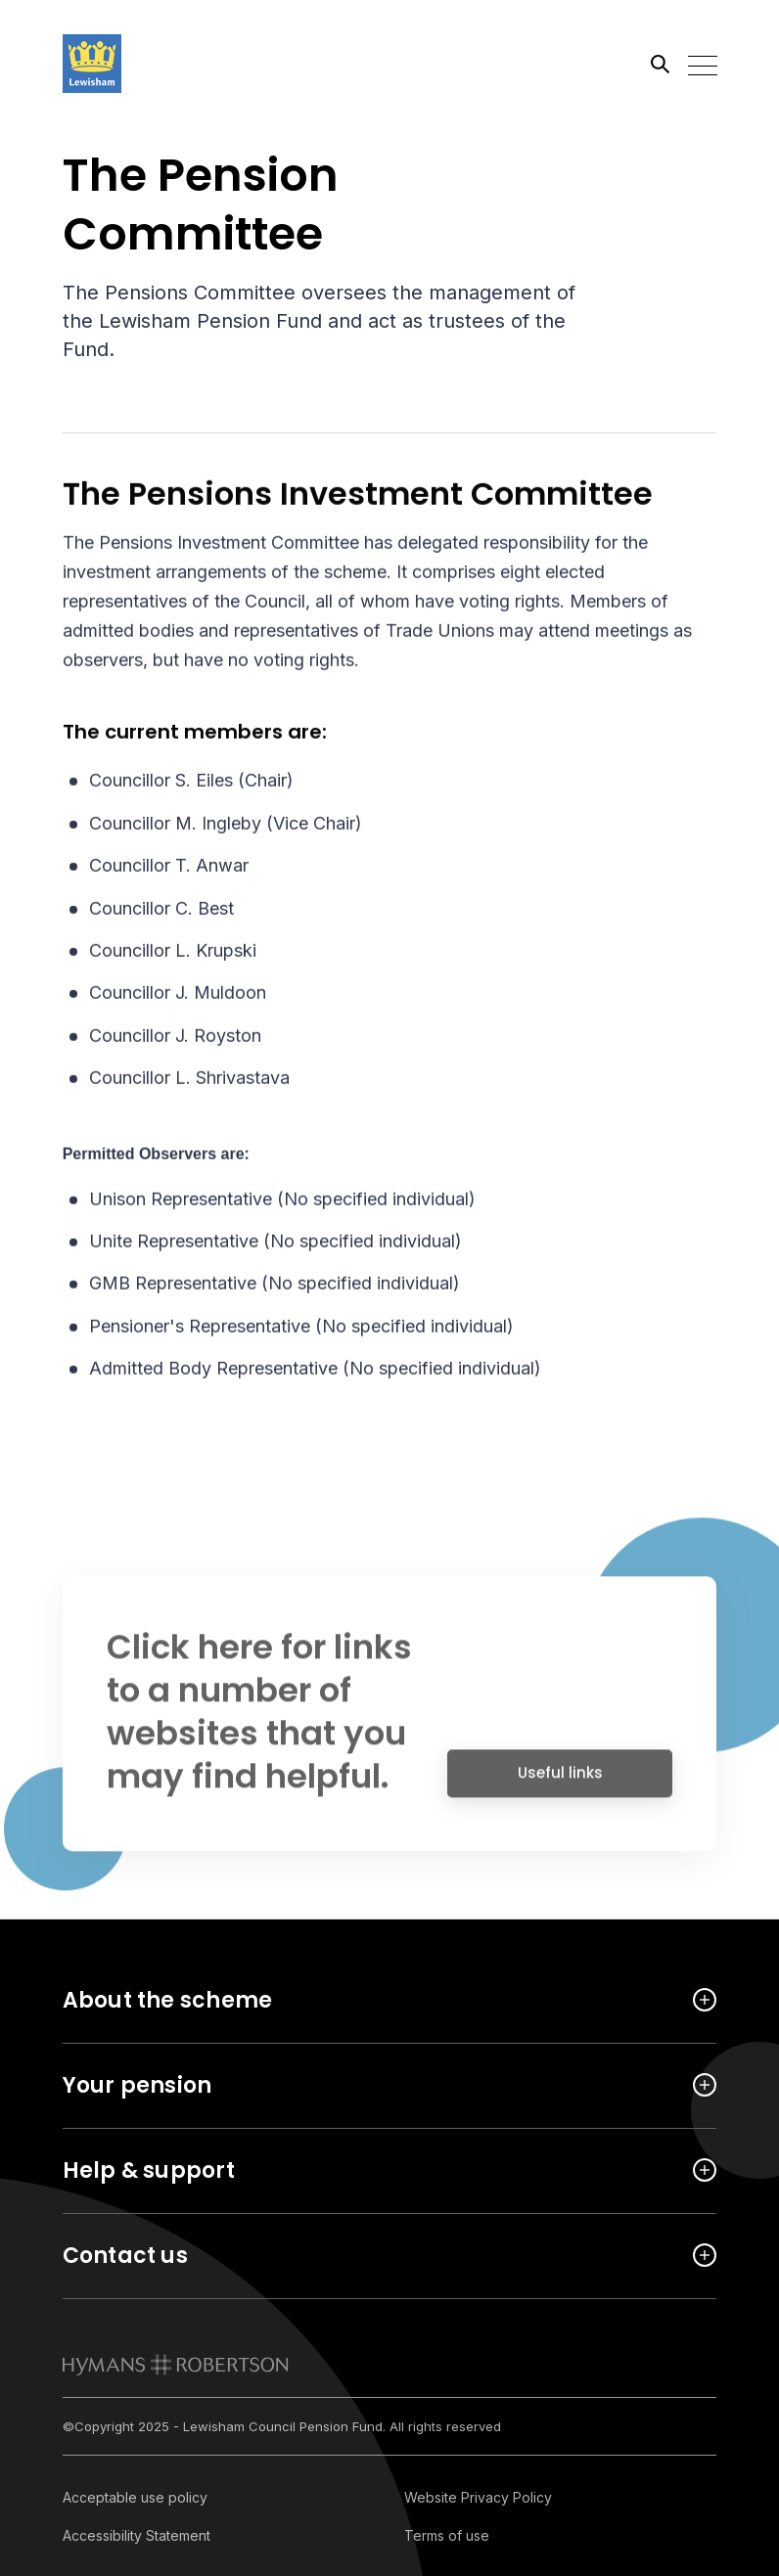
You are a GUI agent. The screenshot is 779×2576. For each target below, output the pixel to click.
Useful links (560, 1781)
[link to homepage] (176, 2364)
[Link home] (151, 63)
